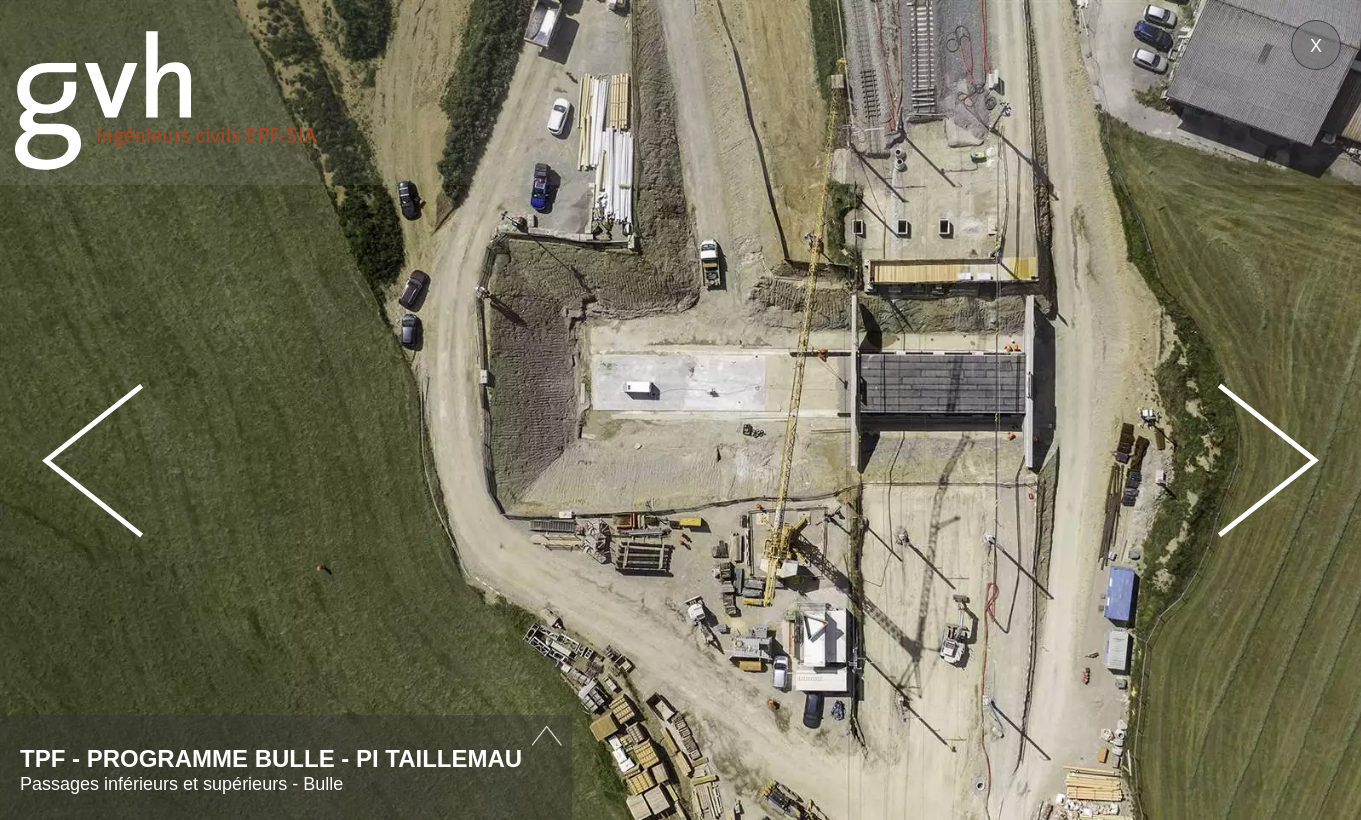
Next (1268, 460)
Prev (93, 460)
